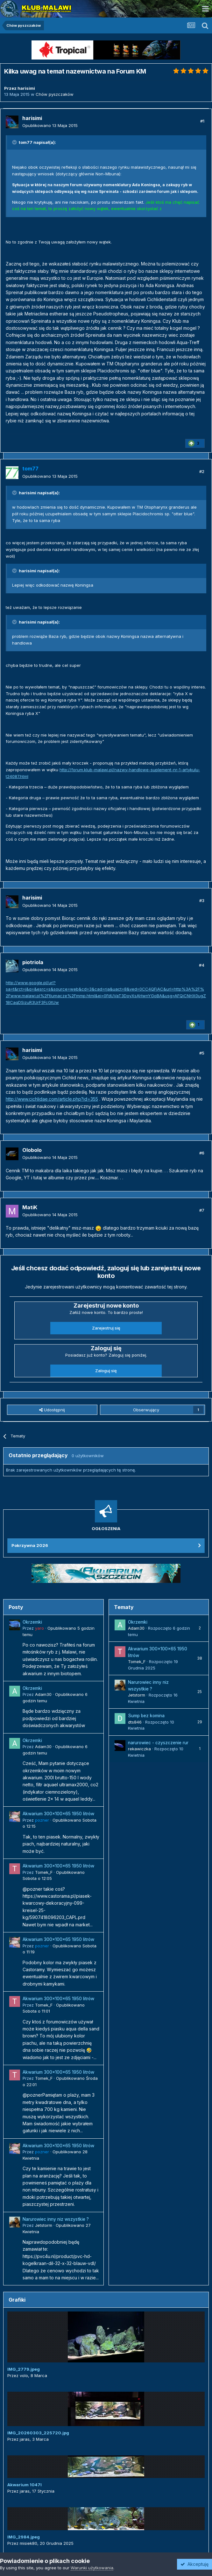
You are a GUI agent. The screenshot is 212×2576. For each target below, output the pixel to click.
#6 (201, 1152)
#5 (201, 1052)
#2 (201, 471)
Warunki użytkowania (92, 2567)
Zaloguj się (106, 1370)
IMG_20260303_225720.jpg (38, 2432)
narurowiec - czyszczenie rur (158, 1742)
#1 (202, 121)
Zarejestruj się (106, 1327)
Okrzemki (32, 1622)
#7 (201, 1210)
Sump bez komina (146, 1715)
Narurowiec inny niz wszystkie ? (56, 2219)
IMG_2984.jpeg (23, 2536)
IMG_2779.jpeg (23, 2369)
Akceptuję (194, 2564)
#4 (201, 965)
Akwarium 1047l (24, 2484)
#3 (201, 900)
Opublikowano (50, 125)
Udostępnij (52, 1410)
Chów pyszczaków (55, 94)
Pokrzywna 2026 (29, 1545)
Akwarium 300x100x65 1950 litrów (58, 1813)
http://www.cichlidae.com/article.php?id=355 (52, 1099)
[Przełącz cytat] (15, 142)
